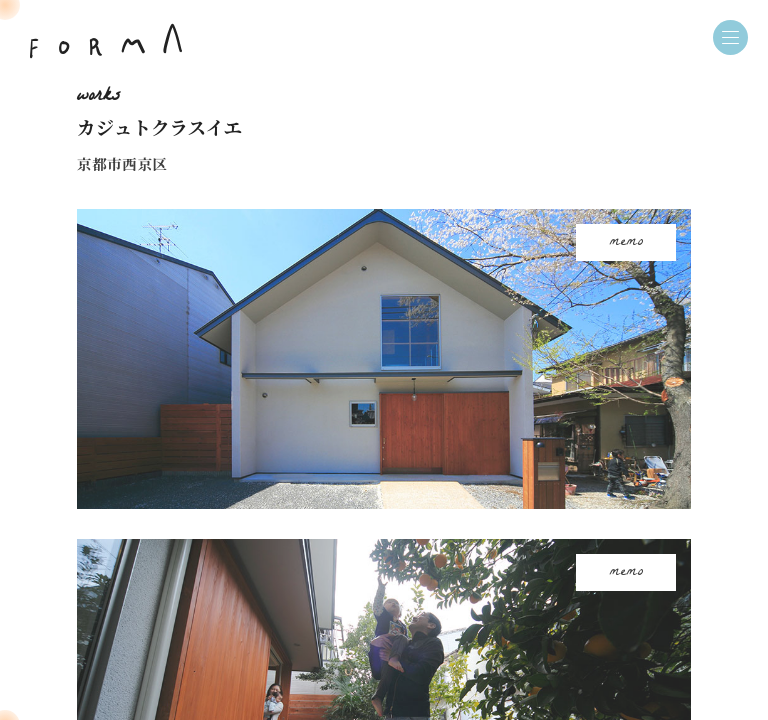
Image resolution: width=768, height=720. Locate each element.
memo (626, 242)
